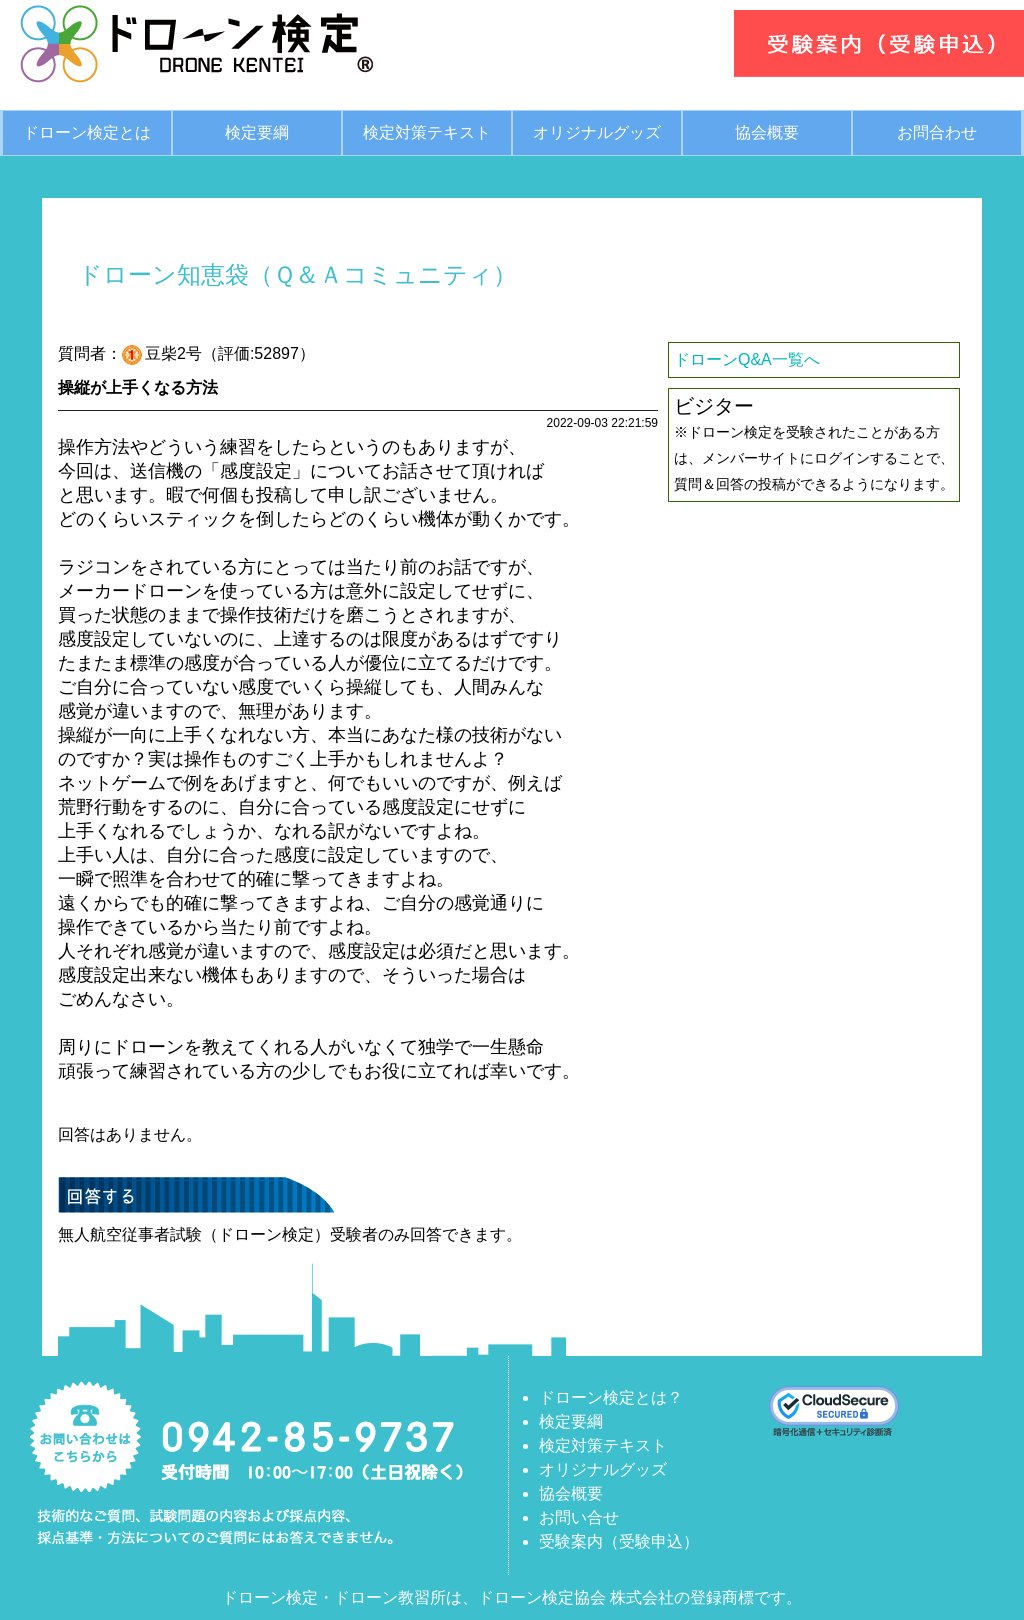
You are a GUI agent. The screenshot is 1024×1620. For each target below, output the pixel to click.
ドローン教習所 (390, 1597)
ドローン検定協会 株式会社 (576, 1597)
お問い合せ (579, 1517)
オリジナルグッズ (597, 132)
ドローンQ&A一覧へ (747, 359)
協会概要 (767, 132)
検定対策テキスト (427, 132)
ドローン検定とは (87, 132)
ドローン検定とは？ (611, 1397)
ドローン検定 (270, 1597)
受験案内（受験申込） (619, 1541)
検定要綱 (257, 132)
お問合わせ (937, 132)
